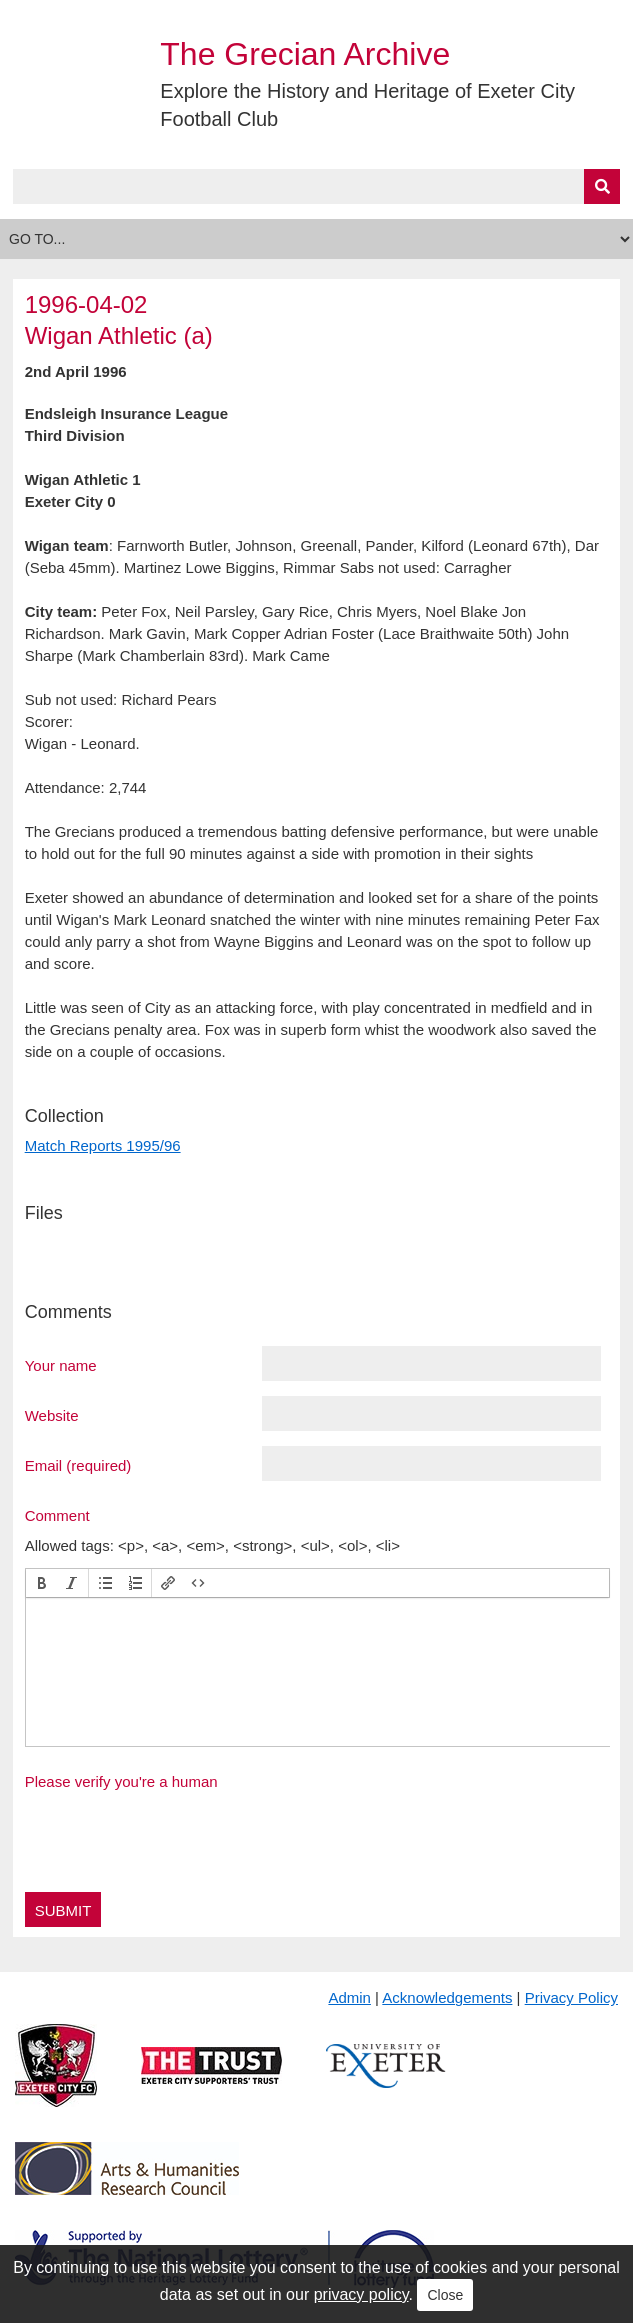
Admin (349, 1997)
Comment (57, 1515)
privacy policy (361, 2294)
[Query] (317, 186)
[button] (42, 1583)
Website (52, 1415)
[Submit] (602, 186)
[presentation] (42, 1583)
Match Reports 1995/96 (103, 1145)
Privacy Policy (571, 1997)
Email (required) (78, 1465)
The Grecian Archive (305, 54)
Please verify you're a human (121, 1781)
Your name (61, 1365)
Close (445, 2295)
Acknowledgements (447, 1997)
